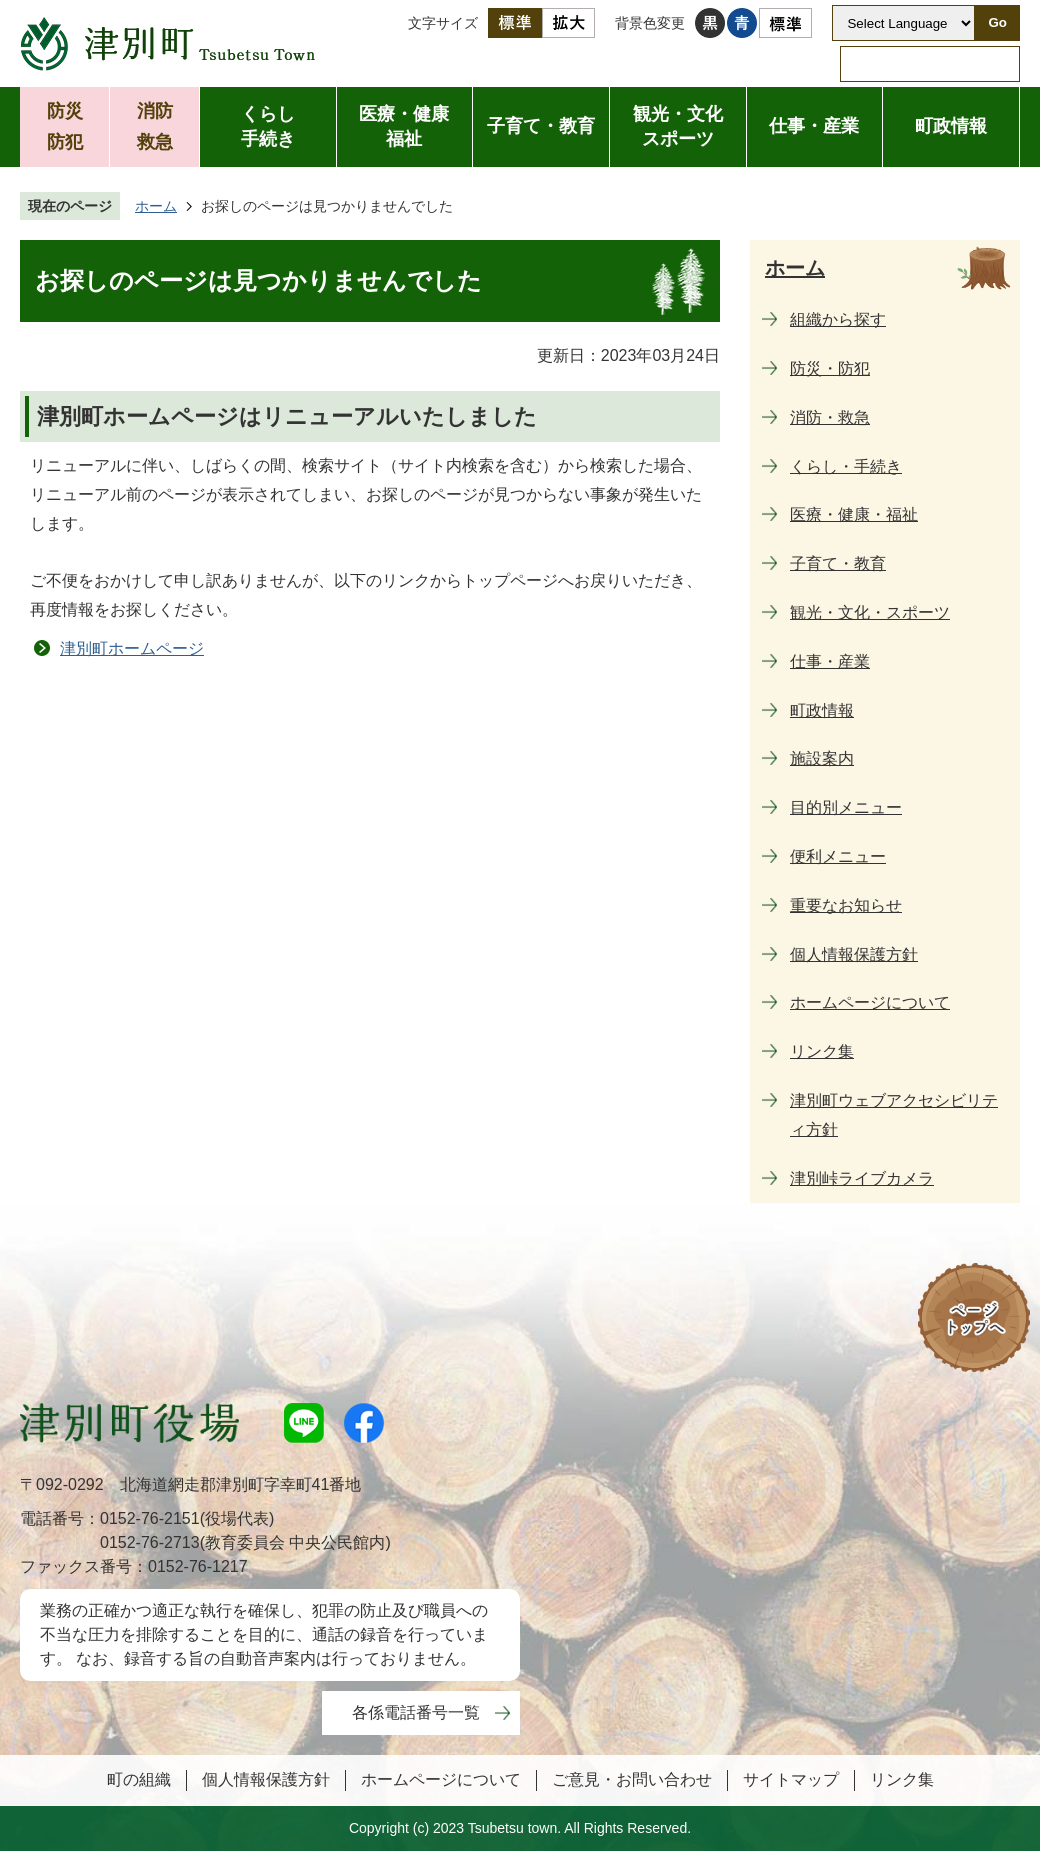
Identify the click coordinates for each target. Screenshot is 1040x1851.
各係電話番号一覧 (416, 1712)
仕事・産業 (814, 126)
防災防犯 (65, 126)
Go (997, 22)
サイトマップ (791, 1779)
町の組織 (139, 1779)
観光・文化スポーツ (678, 126)
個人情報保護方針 (266, 1779)
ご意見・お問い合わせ (632, 1779)
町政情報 (951, 126)
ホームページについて (441, 1779)
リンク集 (902, 1779)
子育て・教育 (541, 126)
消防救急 (155, 126)
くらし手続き (268, 126)
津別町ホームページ (132, 648)
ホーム (156, 206)
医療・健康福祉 (404, 126)
